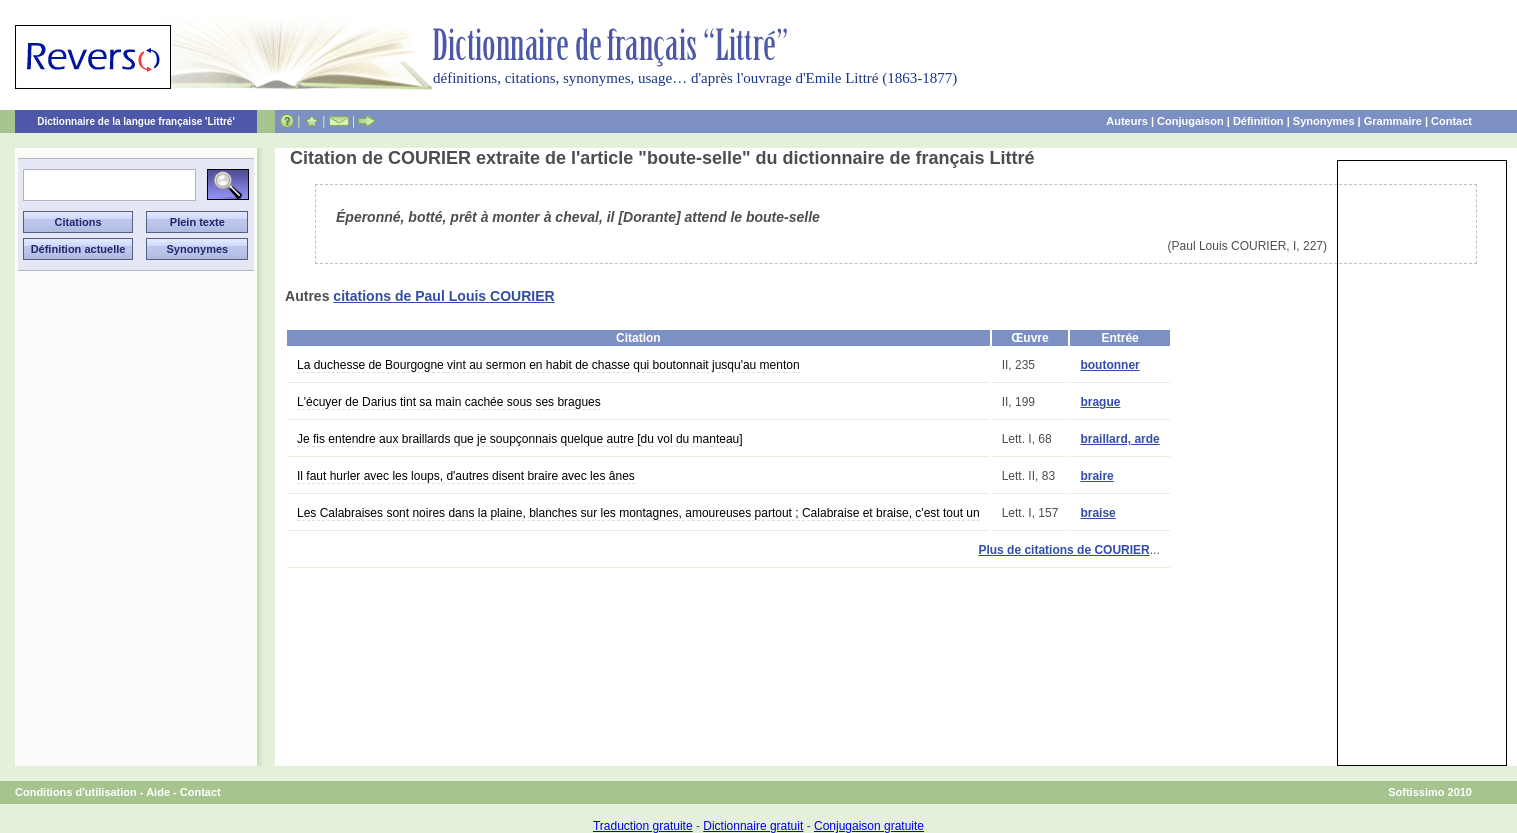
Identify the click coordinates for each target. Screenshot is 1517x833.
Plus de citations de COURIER (1063, 550)
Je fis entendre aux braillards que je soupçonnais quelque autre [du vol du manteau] (520, 439)
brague (1100, 402)
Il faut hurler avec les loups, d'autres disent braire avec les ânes (466, 476)
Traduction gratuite (643, 826)
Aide (158, 792)
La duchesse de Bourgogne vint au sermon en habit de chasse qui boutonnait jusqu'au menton (548, 365)
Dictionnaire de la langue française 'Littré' (136, 121)
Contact (1451, 121)
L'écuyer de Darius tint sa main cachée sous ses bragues (449, 402)
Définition (1258, 121)
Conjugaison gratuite (869, 826)
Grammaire (1393, 121)
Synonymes (1324, 121)
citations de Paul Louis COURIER (443, 296)
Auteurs (1127, 121)
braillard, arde (1119, 439)
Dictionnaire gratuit (753, 826)
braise (1097, 513)
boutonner (1109, 365)
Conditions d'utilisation (76, 792)
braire (1096, 476)
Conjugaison (1190, 121)
